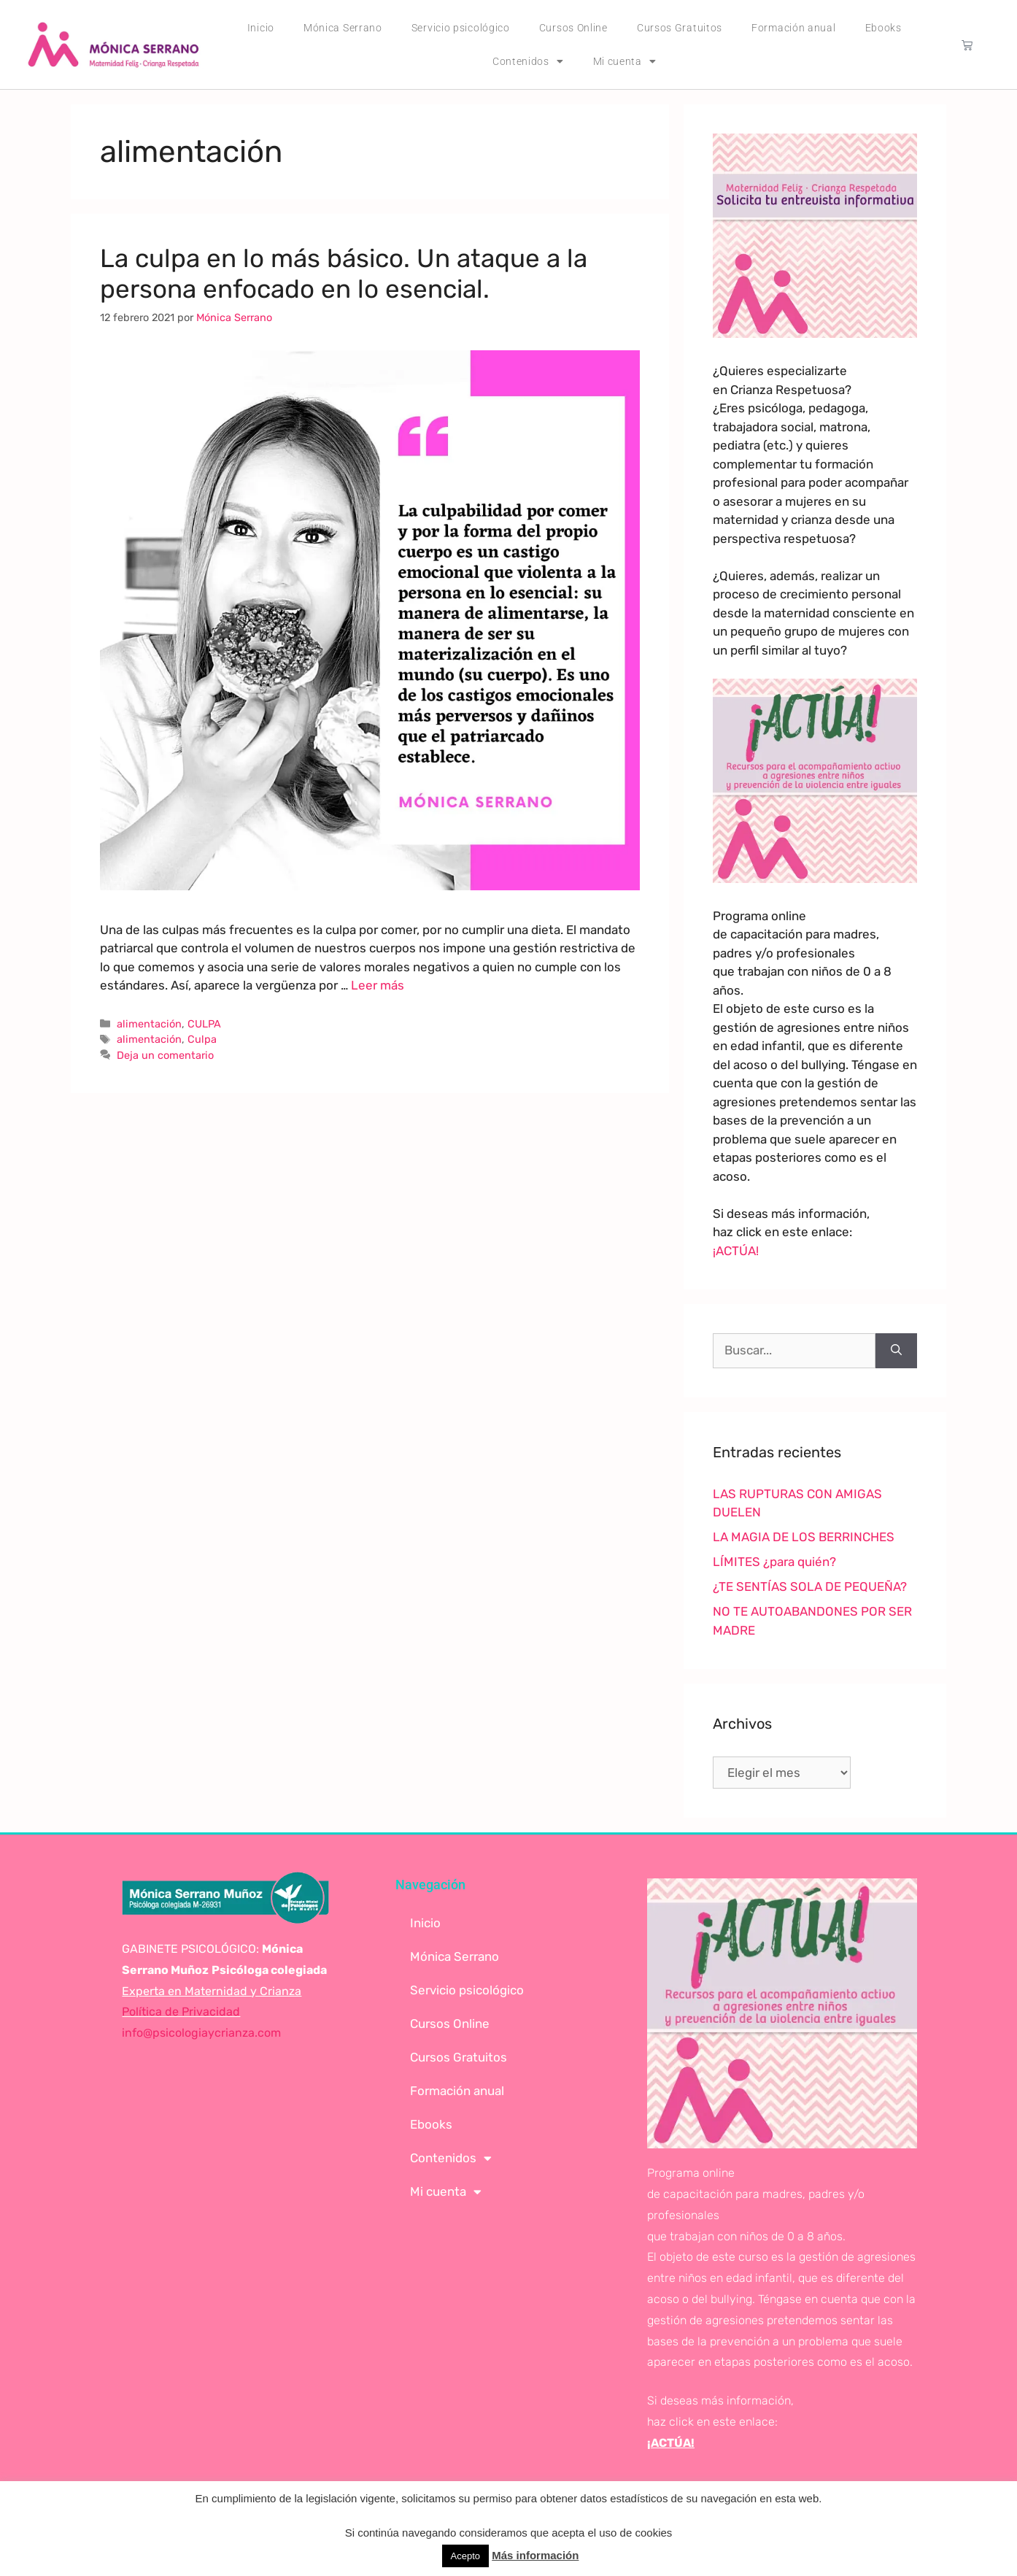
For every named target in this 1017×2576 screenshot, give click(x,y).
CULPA (204, 1023)
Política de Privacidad (181, 2011)
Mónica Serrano (342, 28)
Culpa (202, 1039)
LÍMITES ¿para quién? (774, 1561)
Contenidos (528, 61)
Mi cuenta (625, 61)
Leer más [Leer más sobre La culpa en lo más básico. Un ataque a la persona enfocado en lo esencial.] (377, 985)
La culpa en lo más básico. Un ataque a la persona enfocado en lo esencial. (343, 273)
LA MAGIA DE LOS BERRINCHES (803, 1537)
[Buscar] (896, 1350)
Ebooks (883, 28)
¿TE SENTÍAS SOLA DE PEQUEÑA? (810, 1586)
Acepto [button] (465, 2555)
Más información (535, 2555)
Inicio (260, 28)
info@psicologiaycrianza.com (201, 2033)
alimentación (149, 1023)
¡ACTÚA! (736, 1250)
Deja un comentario (165, 1055)
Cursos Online (573, 28)
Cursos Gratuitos (679, 28)
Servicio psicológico (460, 28)
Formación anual (793, 28)
